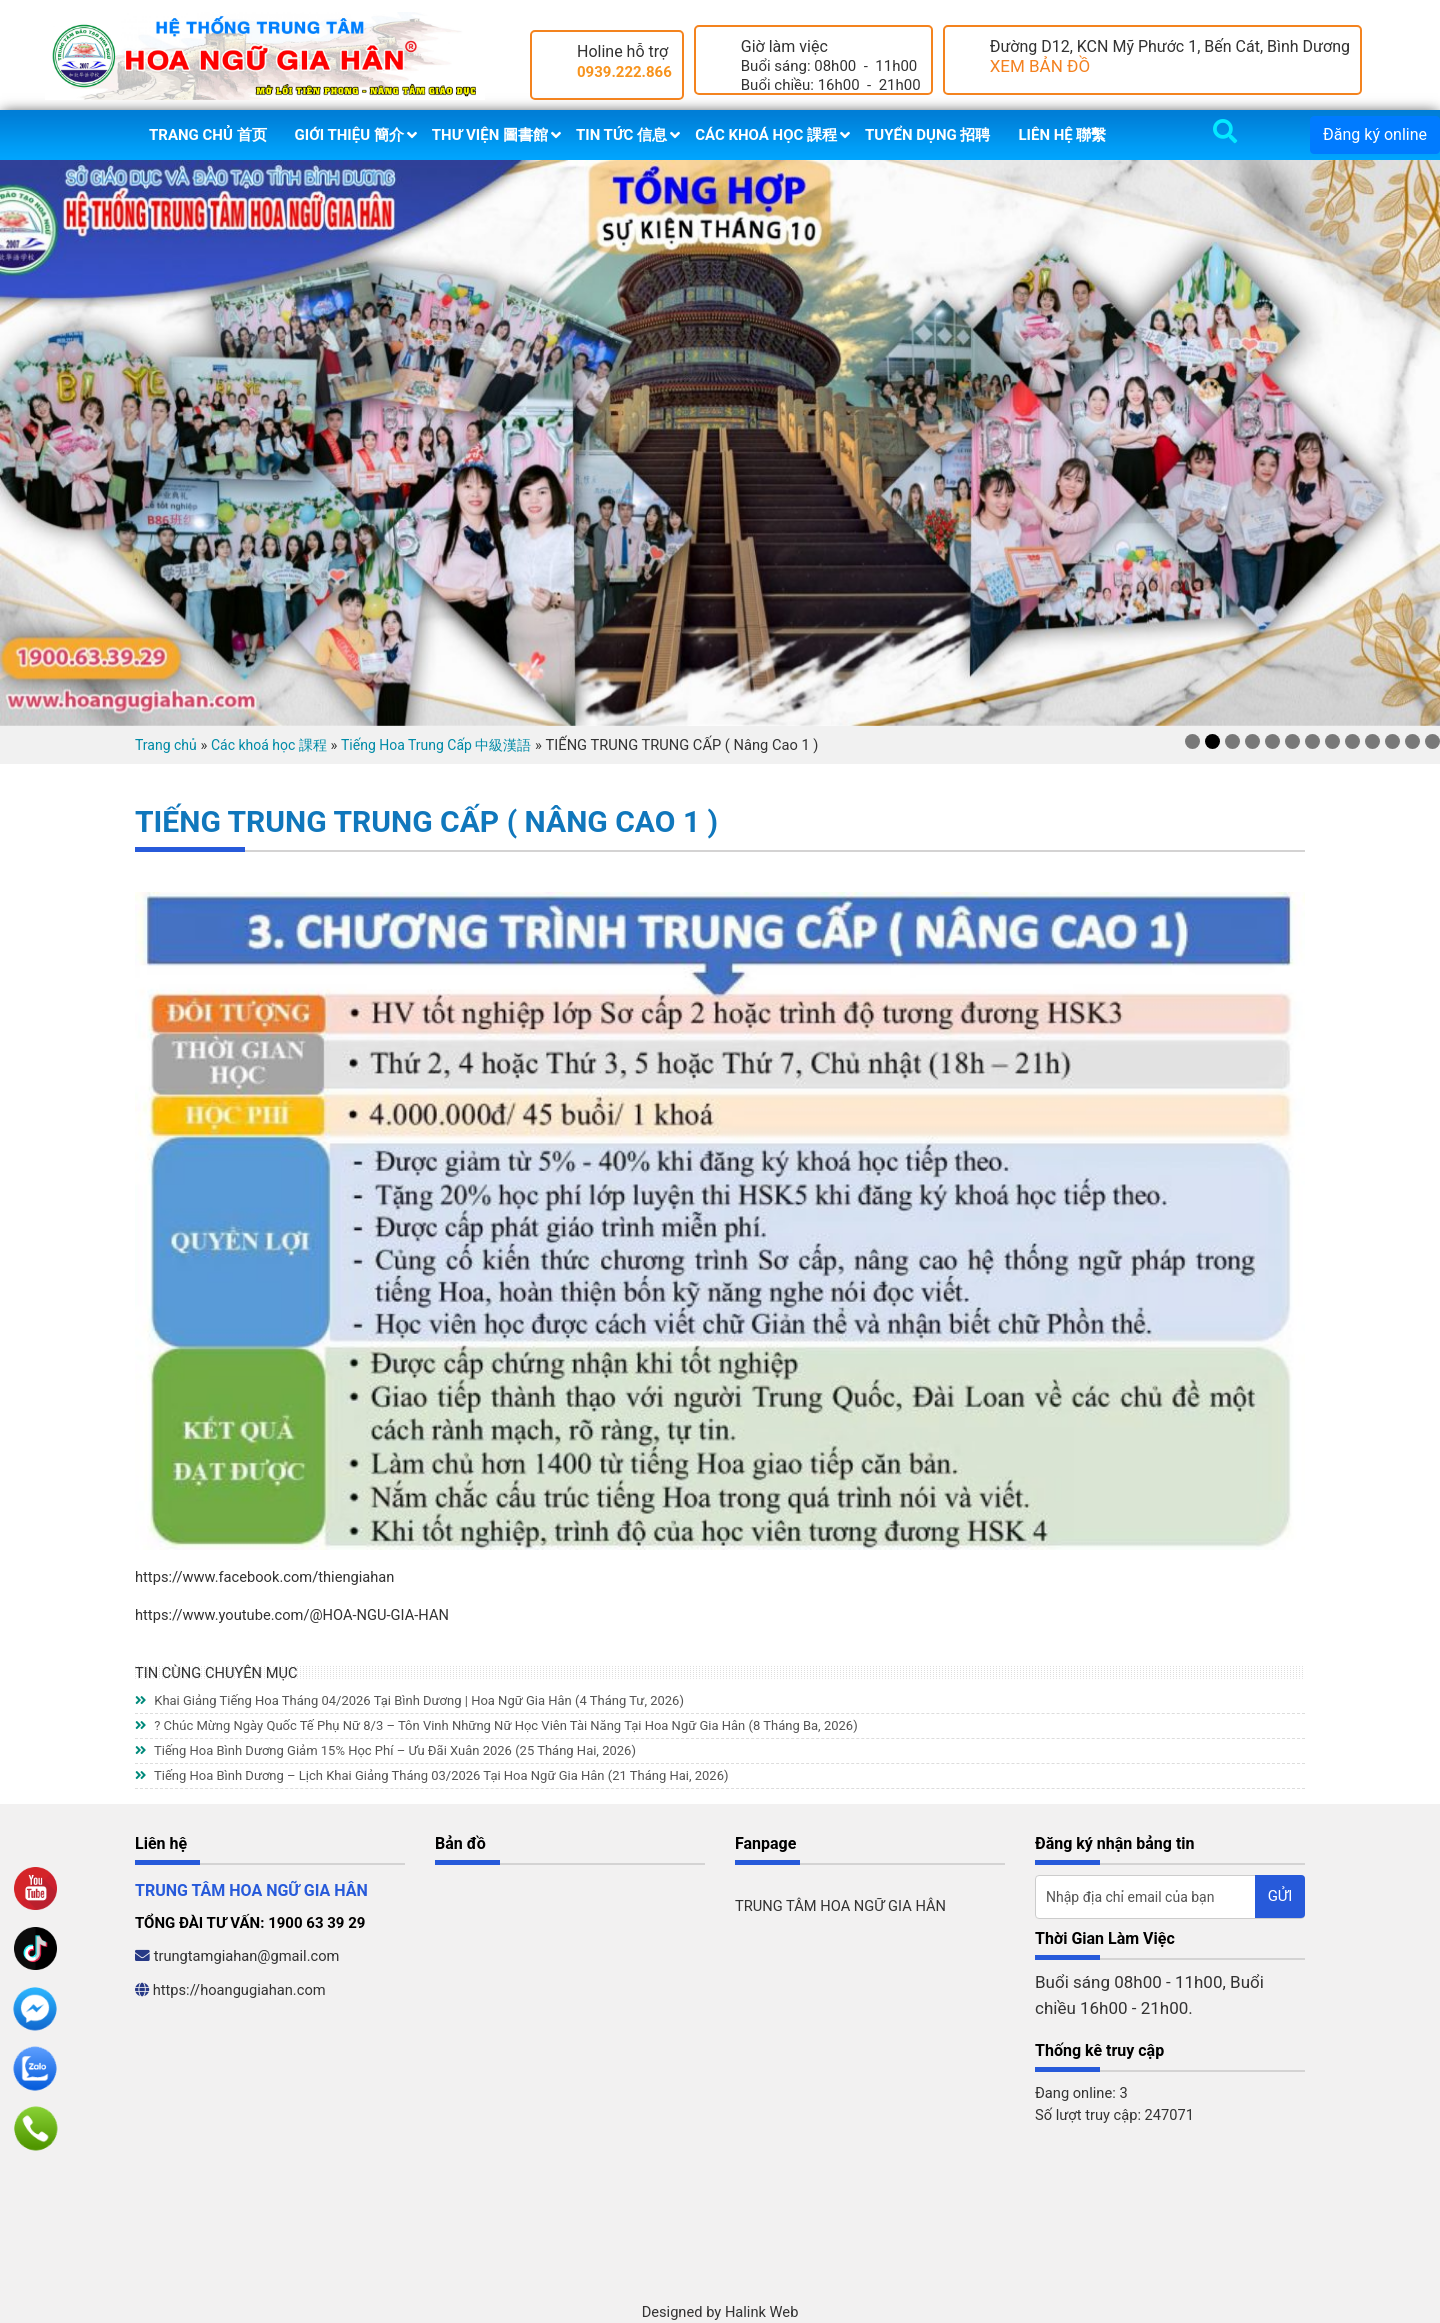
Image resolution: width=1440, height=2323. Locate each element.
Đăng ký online (1375, 134)
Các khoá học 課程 (766, 135)
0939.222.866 (624, 72)
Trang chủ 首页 (208, 135)
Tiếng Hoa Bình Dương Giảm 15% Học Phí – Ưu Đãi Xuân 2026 (385, 1750)
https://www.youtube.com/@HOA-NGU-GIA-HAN (292, 1615)
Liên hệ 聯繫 (1062, 135)
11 (1392, 741)
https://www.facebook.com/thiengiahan (264, 1577)
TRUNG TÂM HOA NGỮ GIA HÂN (840, 1906)
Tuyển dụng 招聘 (927, 135)
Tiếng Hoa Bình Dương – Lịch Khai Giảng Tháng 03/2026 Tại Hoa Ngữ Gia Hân (432, 1775)
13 (1432, 741)
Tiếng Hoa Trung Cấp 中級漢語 (436, 745)
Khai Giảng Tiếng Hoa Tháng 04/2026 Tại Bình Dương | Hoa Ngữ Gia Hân (409, 1700)
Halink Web (762, 2312)
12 (1412, 741)
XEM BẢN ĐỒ (1040, 66)
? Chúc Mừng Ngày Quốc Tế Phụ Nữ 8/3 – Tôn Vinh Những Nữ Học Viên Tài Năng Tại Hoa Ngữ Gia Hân (496, 1725)
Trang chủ (166, 745)
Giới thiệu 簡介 (349, 135)
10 (1372, 741)
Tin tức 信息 (621, 135)
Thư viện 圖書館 (490, 135)
